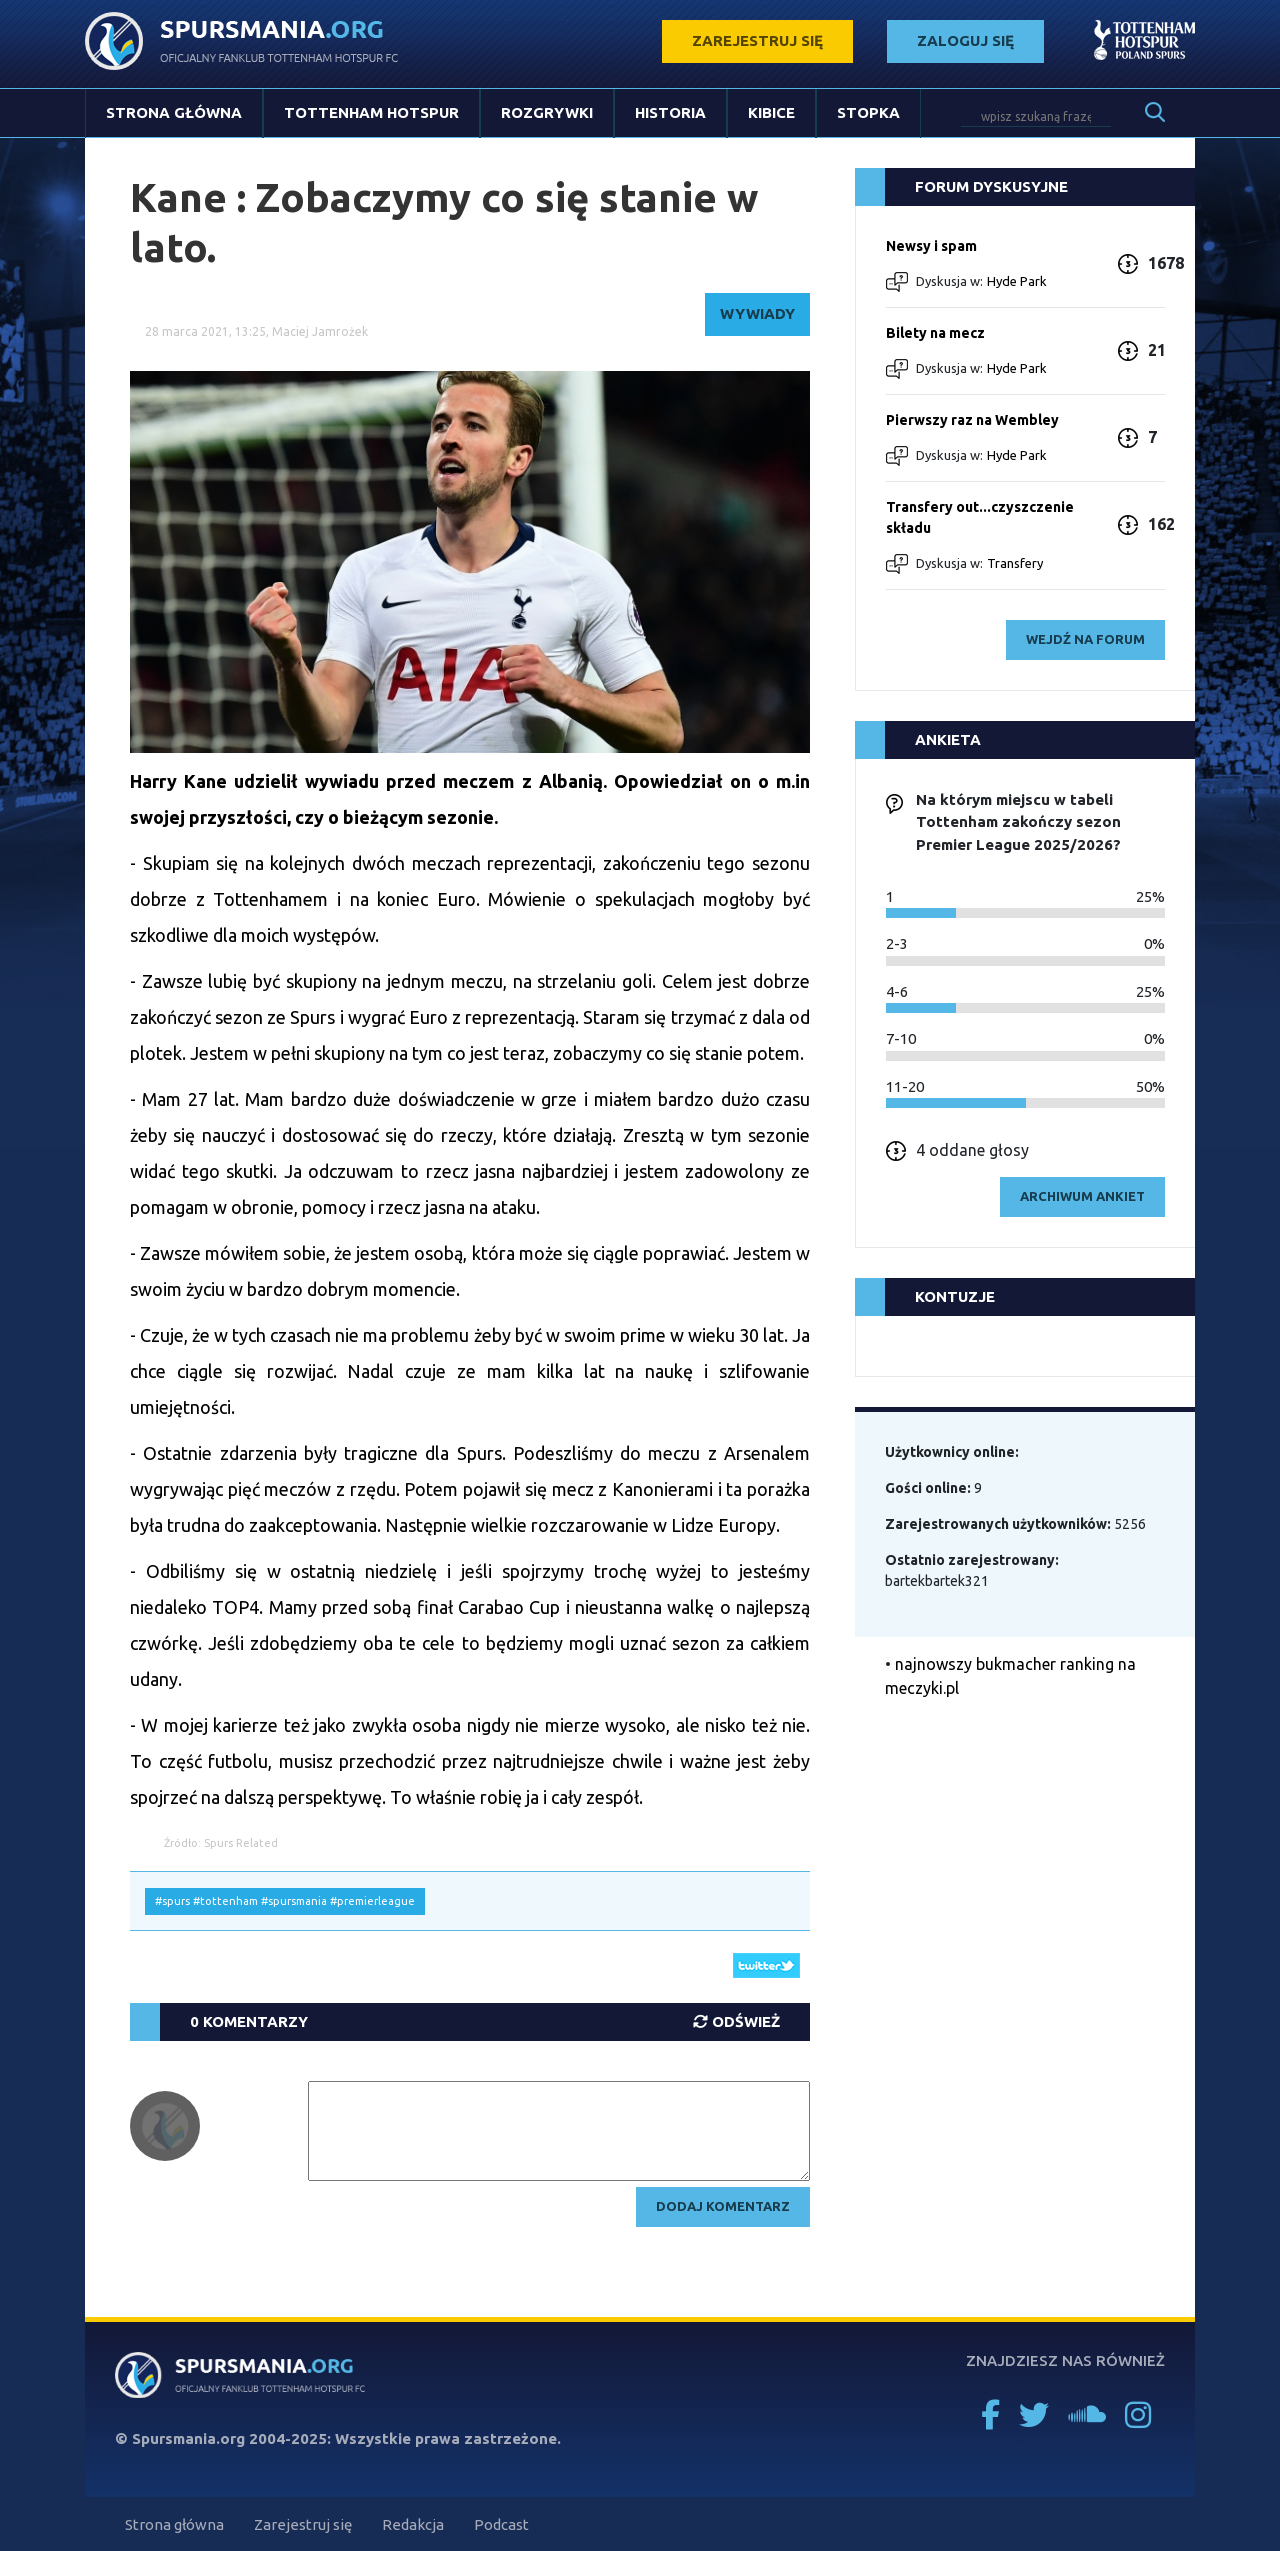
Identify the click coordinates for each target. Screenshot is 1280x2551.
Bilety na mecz (935, 333)
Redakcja (413, 2524)
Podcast (501, 2524)
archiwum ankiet (1082, 1196)
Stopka (868, 112)
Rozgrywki (547, 112)
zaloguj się (965, 40)
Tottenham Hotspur (371, 112)
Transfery (1015, 563)
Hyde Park (1017, 281)
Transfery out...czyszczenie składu (980, 517)
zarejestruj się (757, 40)
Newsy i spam (931, 246)
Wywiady (757, 313)
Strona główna (174, 112)
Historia (670, 112)
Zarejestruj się (303, 2524)
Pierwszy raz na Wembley (972, 420)
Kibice (771, 112)
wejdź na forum (1085, 639)
